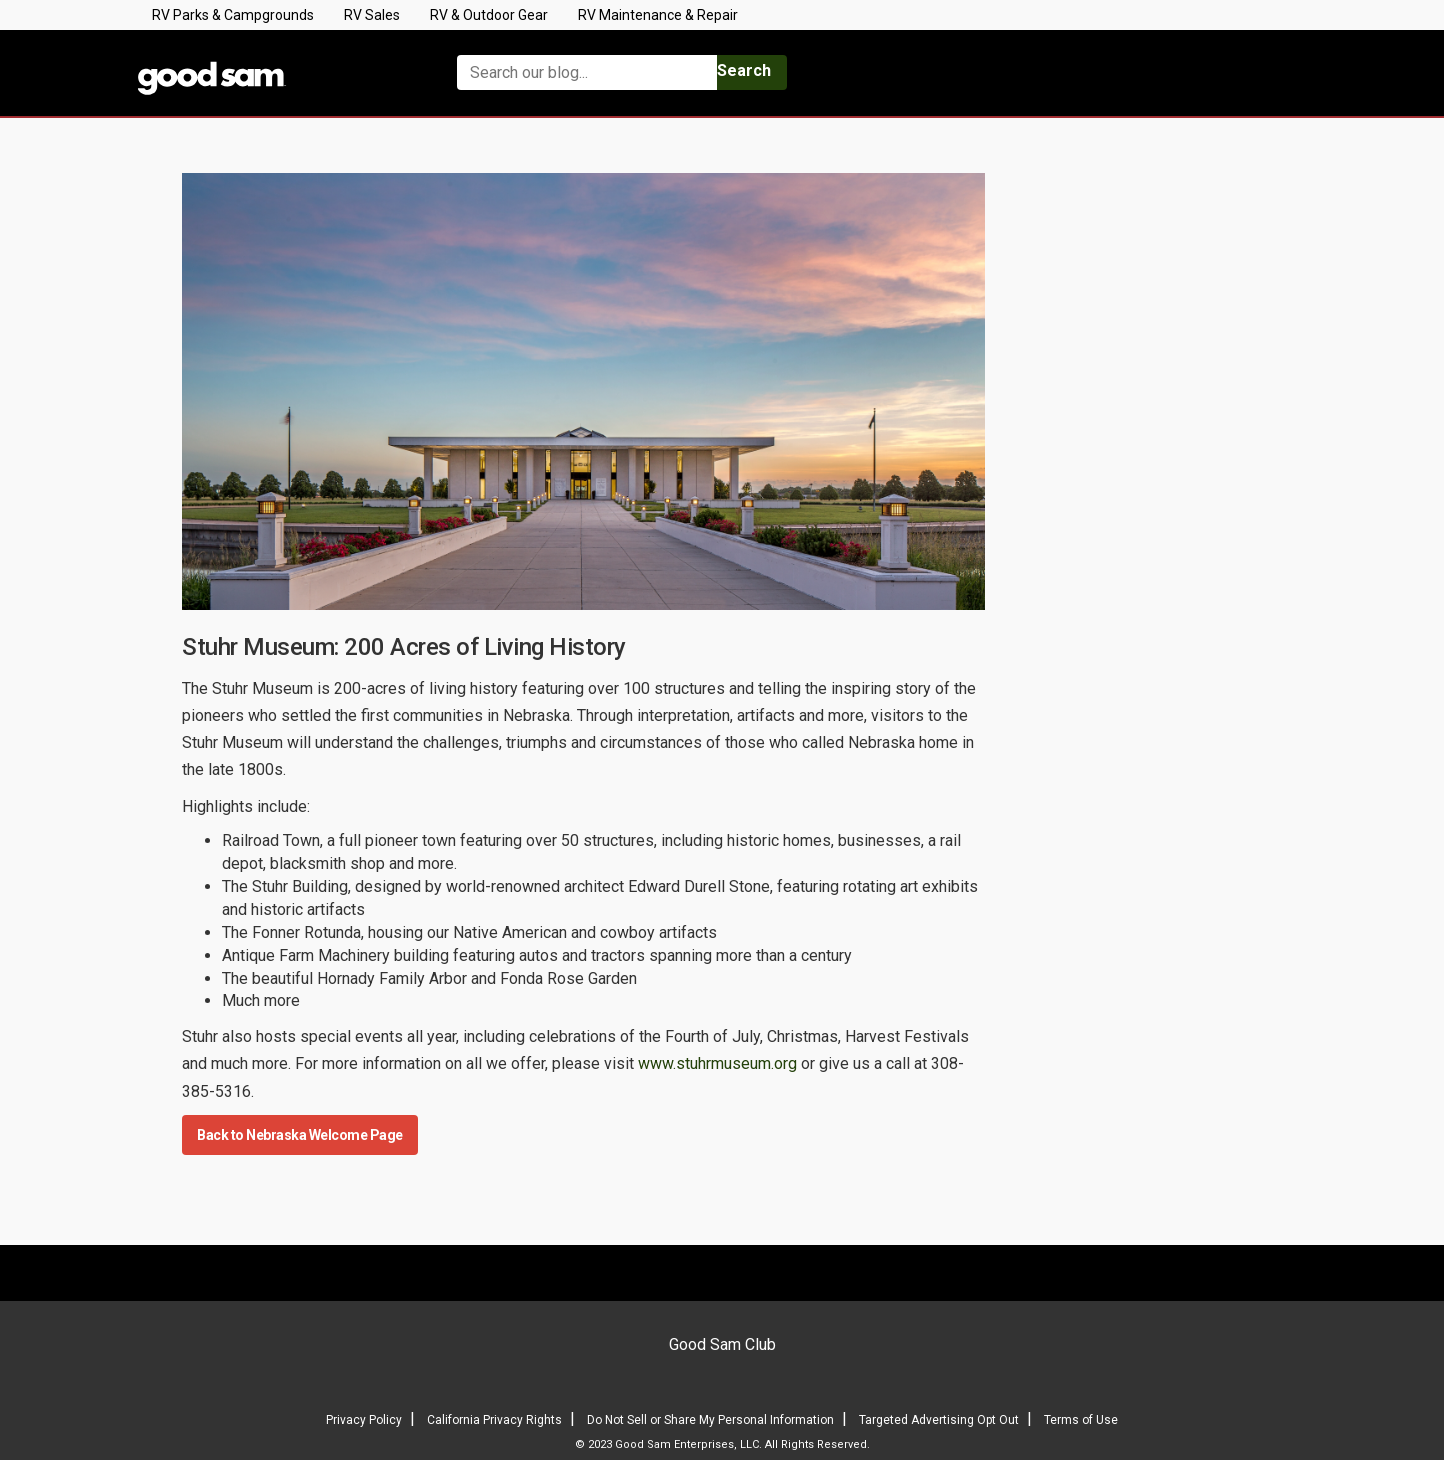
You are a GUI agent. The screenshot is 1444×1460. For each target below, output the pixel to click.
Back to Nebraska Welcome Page (300, 1135)
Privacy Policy (364, 1420)
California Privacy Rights (494, 1420)
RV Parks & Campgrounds (233, 15)
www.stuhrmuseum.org (717, 1063)
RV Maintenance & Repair (658, 15)
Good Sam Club (722, 1344)
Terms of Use (1081, 1420)
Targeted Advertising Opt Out (939, 1420)
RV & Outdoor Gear (489, 15)
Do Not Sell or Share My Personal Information (710, 1420)
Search (744, 70)
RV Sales (372, 15)
